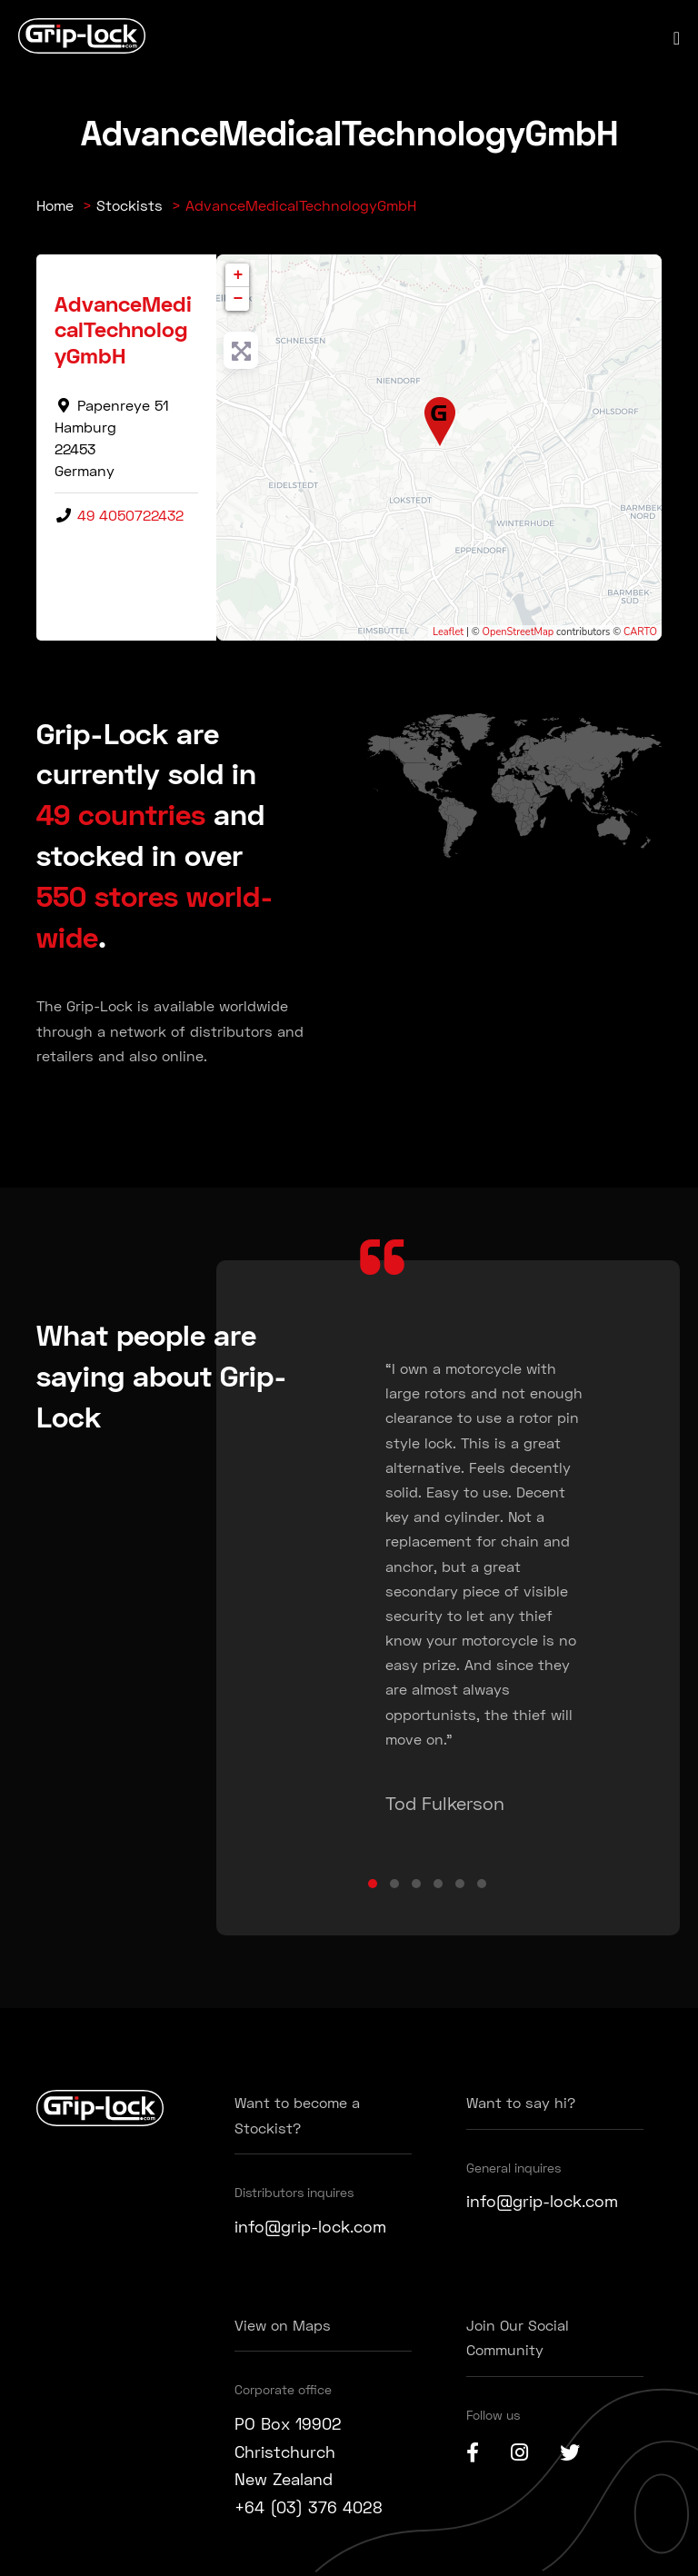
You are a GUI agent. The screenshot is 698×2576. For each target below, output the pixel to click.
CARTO (640, 632)
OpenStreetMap (518, 632)
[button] (373, 1884)
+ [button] (239, 275)
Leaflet (448, 632)
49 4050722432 (130, 514)
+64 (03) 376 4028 (308, 2507)
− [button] (239, 299)
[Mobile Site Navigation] (676, 38)
